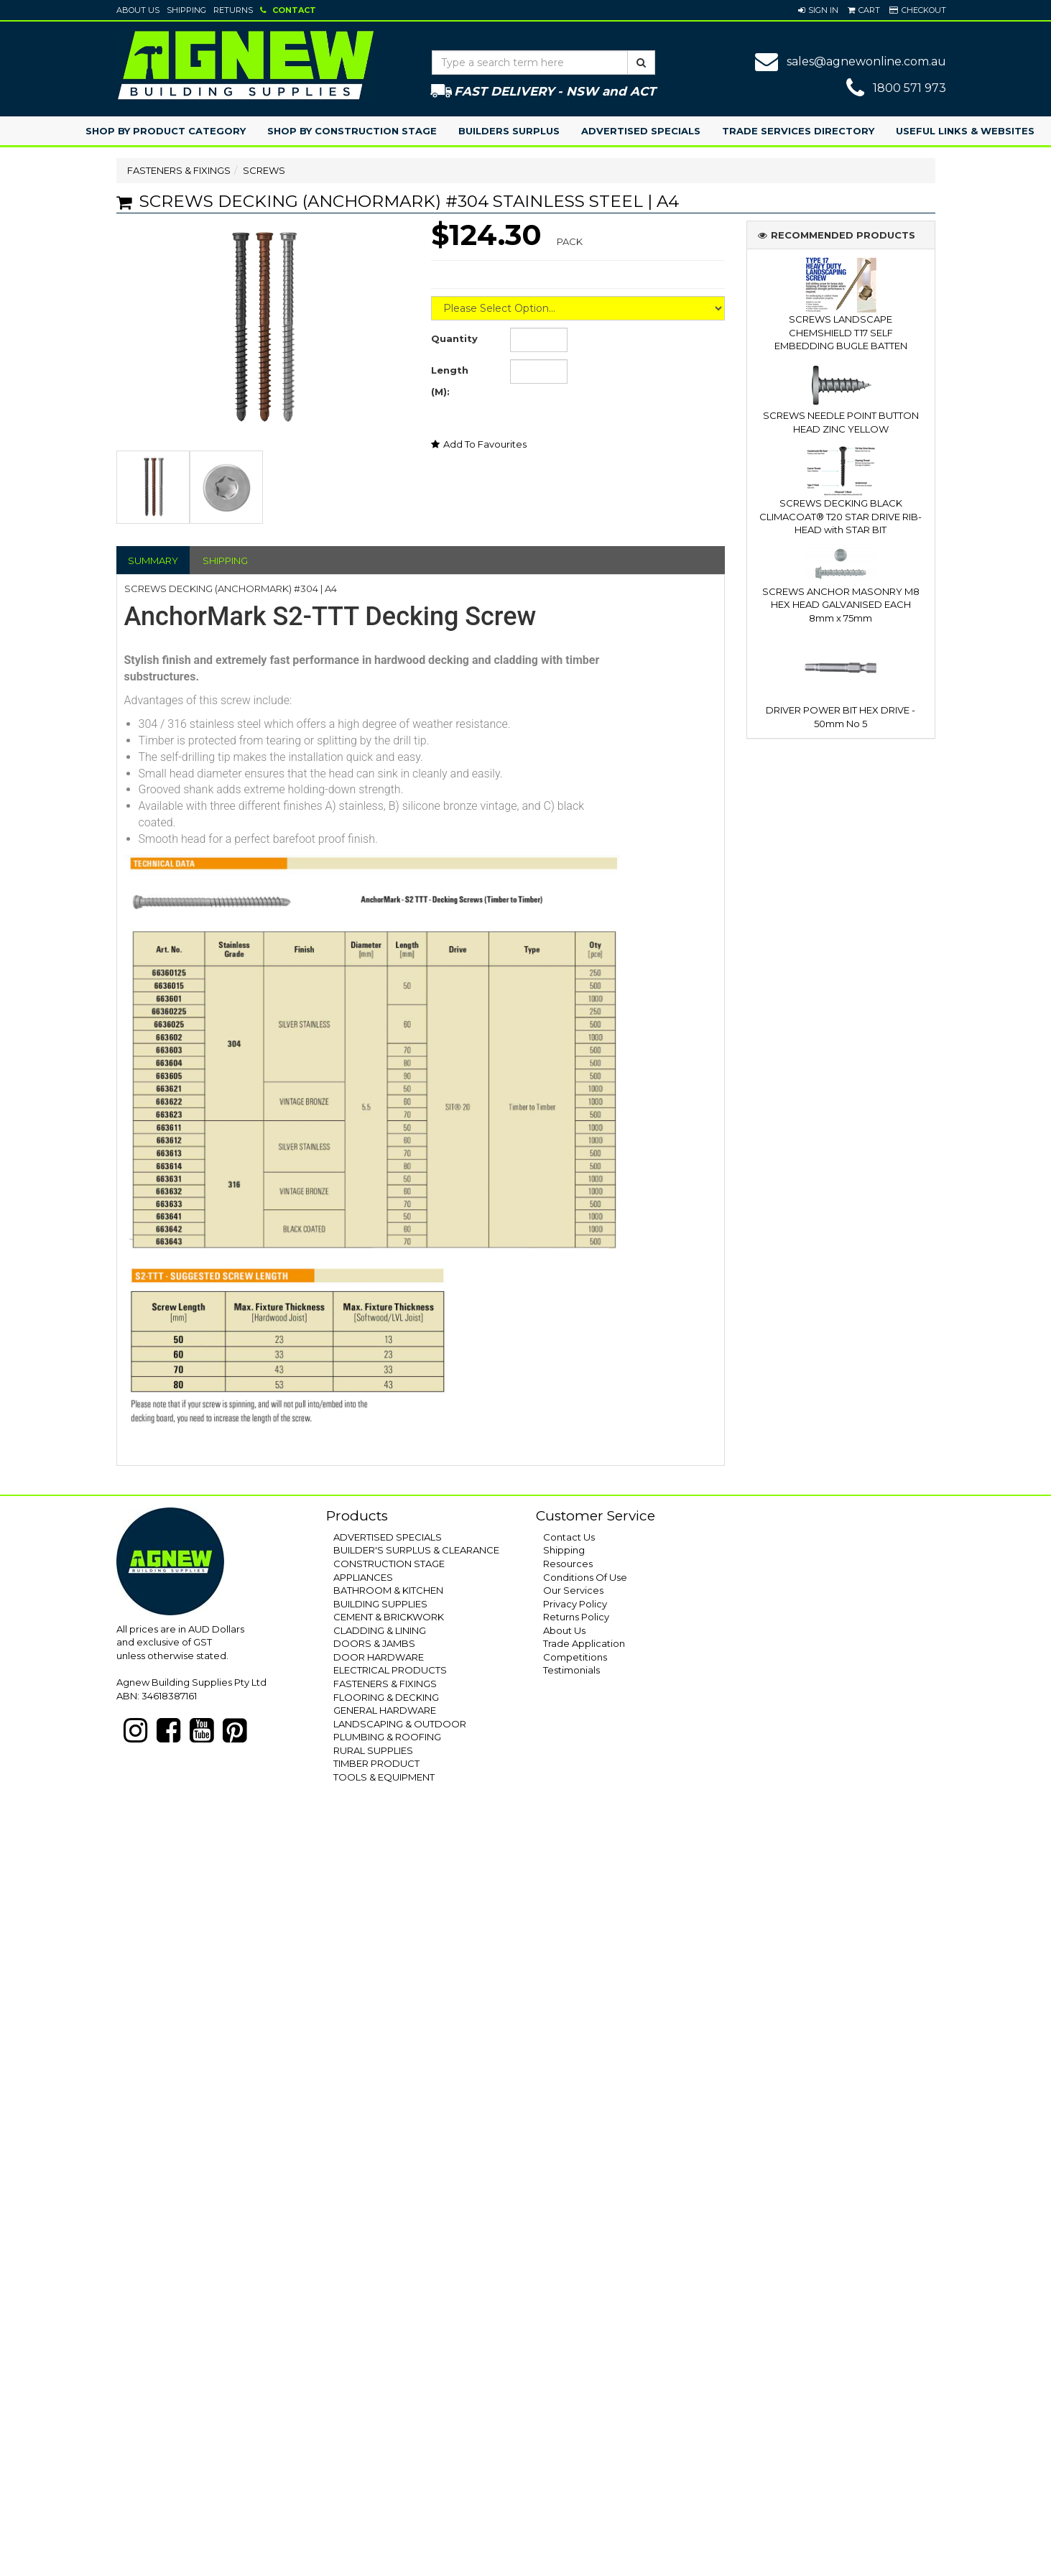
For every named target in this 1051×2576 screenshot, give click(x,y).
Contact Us (569, 1537)
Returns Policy (576, 1616)
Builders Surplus (509, 131)
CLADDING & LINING (379, 1630)
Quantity (454, 338)
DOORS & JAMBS (374, 1643)
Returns (233, 10)
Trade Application (584, 1643)
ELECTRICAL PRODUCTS (390, 1670)
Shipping (186, 10)
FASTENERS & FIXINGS (179, 170)
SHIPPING (225, 560)
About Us (137, 10)
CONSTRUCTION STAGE (389, 1563)
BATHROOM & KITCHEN (388, 1590)
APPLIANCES (363, 1577)
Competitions (575, 1657)
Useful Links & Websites (965, 131)
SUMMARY (153, 560)
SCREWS (264, 170)
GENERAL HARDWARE (384, 1710)
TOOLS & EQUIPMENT (384, 1777)
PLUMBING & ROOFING (387, 1736)
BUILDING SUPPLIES (380, 1604)
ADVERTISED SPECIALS (387, 1537)
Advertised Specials (640, 131)
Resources (568, 1563)
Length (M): (449, 380)
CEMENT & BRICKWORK (388, 1616)
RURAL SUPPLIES (373, 1750)
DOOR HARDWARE (378, 1657)
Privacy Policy (575, 1604)
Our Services (573, 1590)
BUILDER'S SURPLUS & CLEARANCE (416, 1550)
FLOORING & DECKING (386, 1697)
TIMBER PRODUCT (376, 1763)
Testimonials (571, 1670)
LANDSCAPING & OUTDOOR (399, 1724)
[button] (818, 10)
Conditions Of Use (585, 1577)
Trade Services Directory (798, 131)
